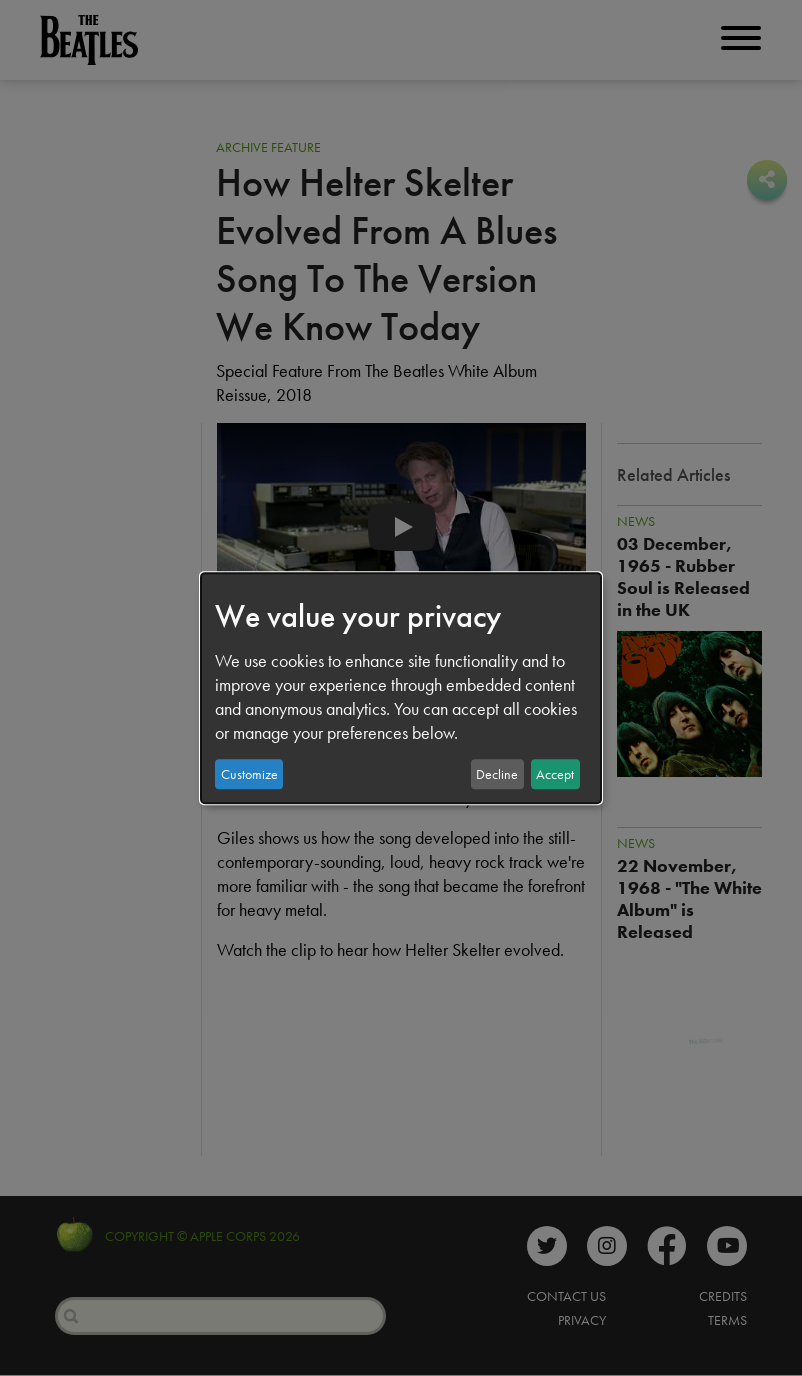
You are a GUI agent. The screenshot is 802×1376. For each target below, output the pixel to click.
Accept (555, 774)
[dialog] (401, 688)
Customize (249, 774)
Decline (497, 774)
